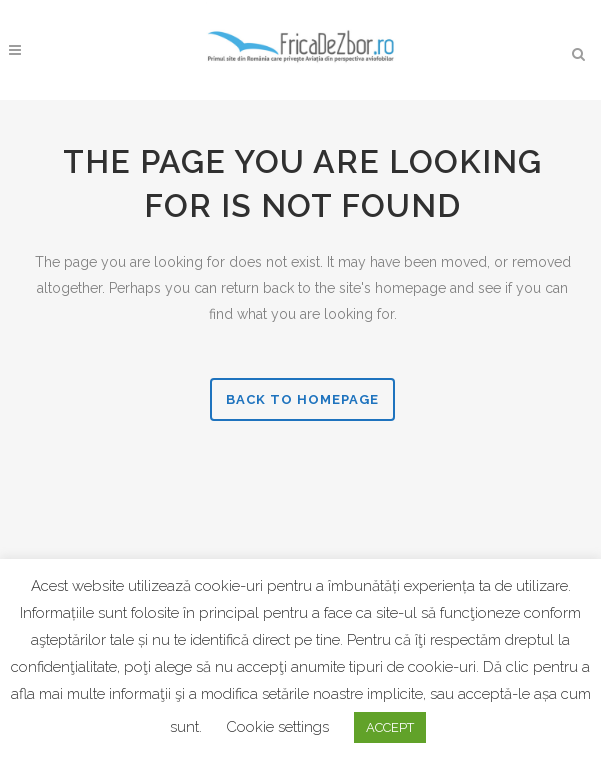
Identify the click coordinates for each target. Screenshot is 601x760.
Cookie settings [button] (277, 727)
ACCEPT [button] (390, 727)
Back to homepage (302, 399)
